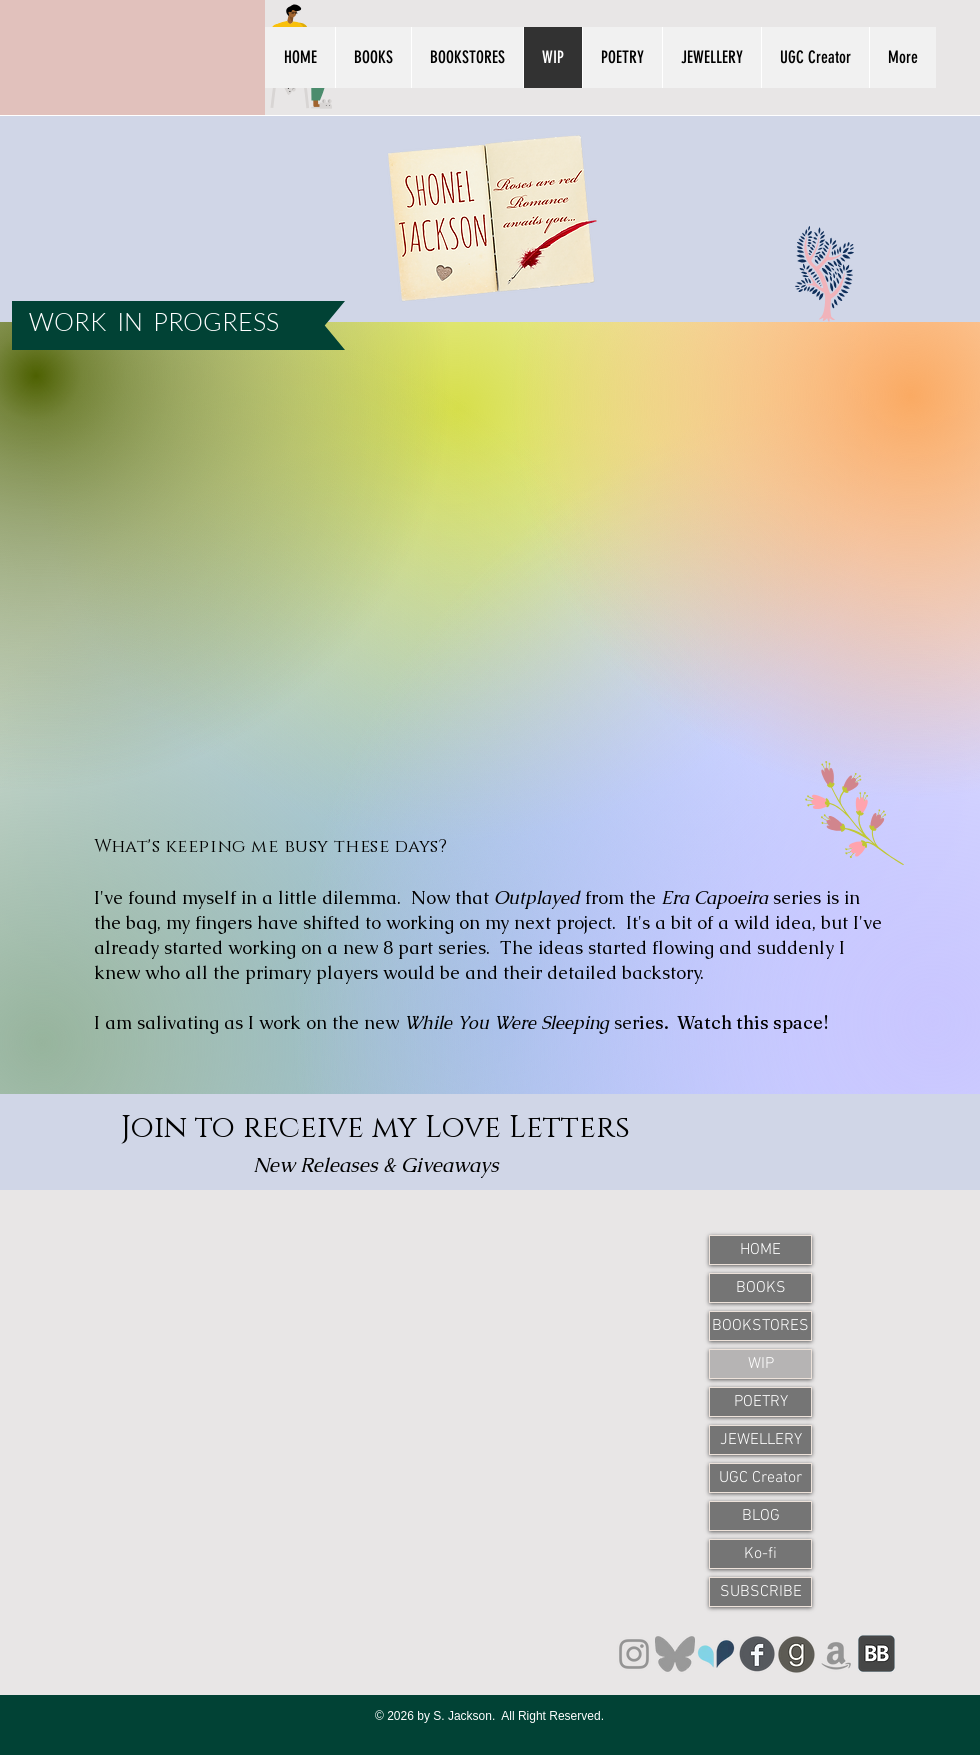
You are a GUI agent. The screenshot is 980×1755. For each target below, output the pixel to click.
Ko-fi (760, 1554)
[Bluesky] (675, 1654)
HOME (760, 1250)
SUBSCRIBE (761, 1592)
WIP (761, 1364)
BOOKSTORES (760, 1326)
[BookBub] (876, 1654)
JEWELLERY (761, 1440)
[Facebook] (757, 1654)
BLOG (761, 1516)
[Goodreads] (796, 1654)
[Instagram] (634, 1654)
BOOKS (761, 1288)
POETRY (761, 1402)
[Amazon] (836, 1654)
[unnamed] (716, 1654)
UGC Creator (760, 1478)
